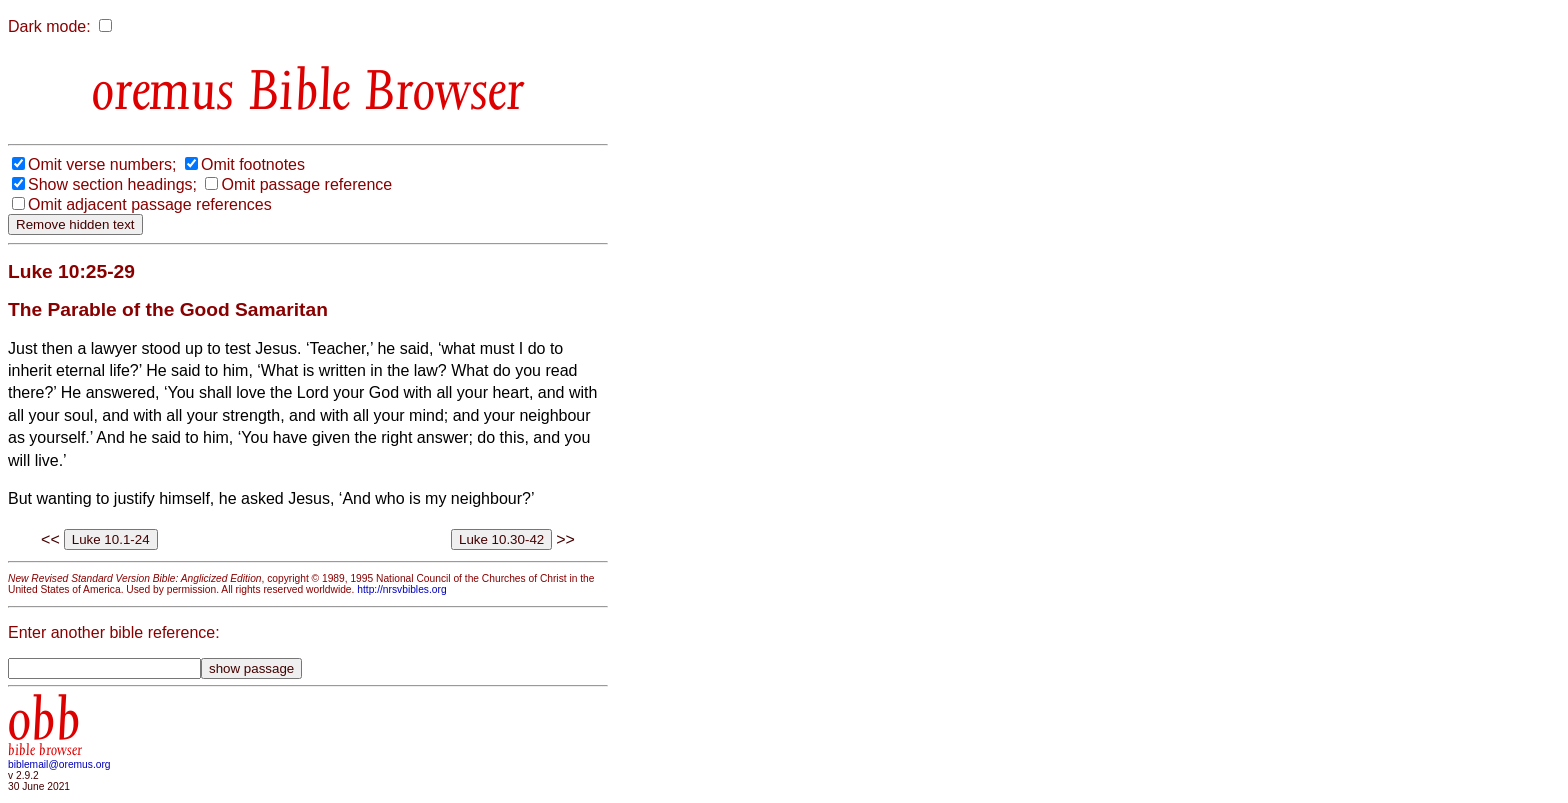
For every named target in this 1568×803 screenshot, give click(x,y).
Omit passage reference (306, 184)
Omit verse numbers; (102, 164)
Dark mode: (49, 26)
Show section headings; (112, 184)
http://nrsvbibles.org (401, 589)
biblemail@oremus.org (59, 764)
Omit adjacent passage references (150, 204)
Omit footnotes (253, 164)
